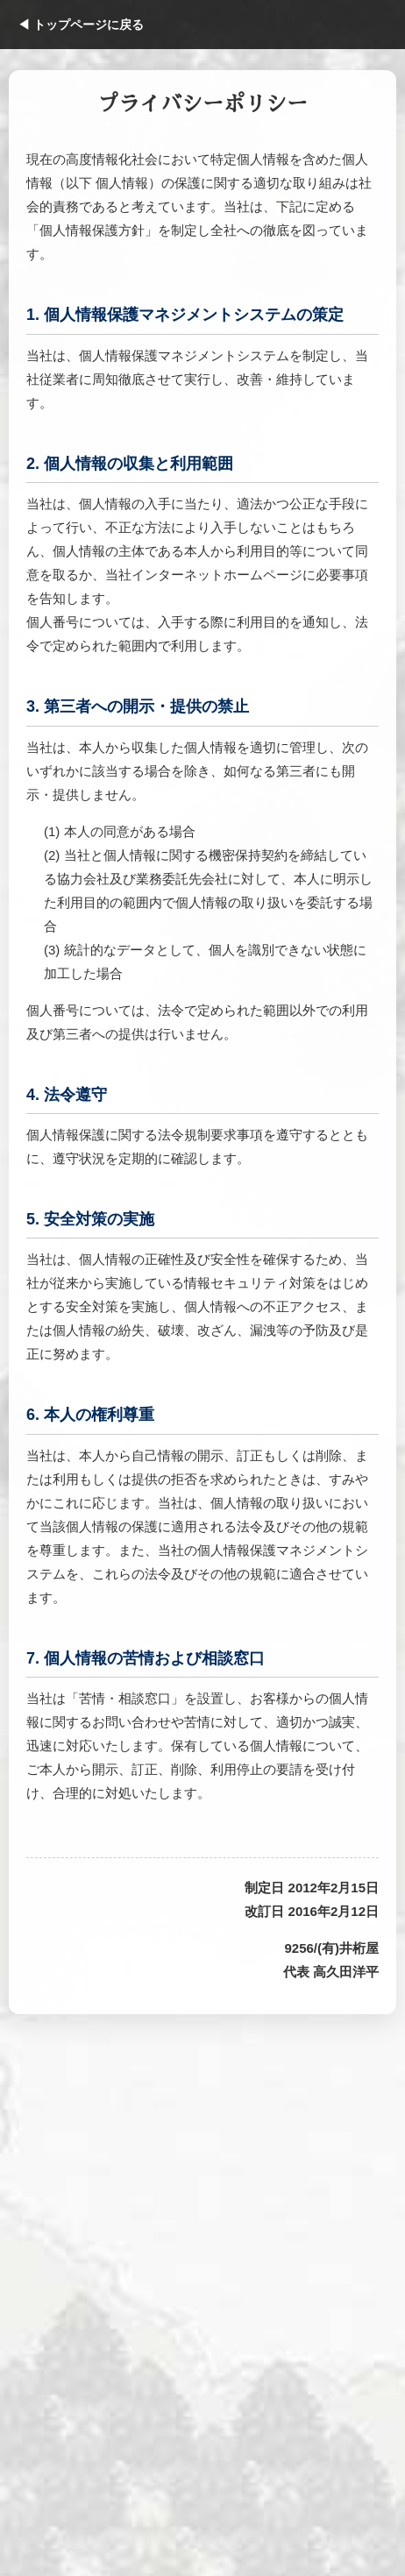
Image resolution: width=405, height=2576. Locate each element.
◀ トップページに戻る (81, 25)
